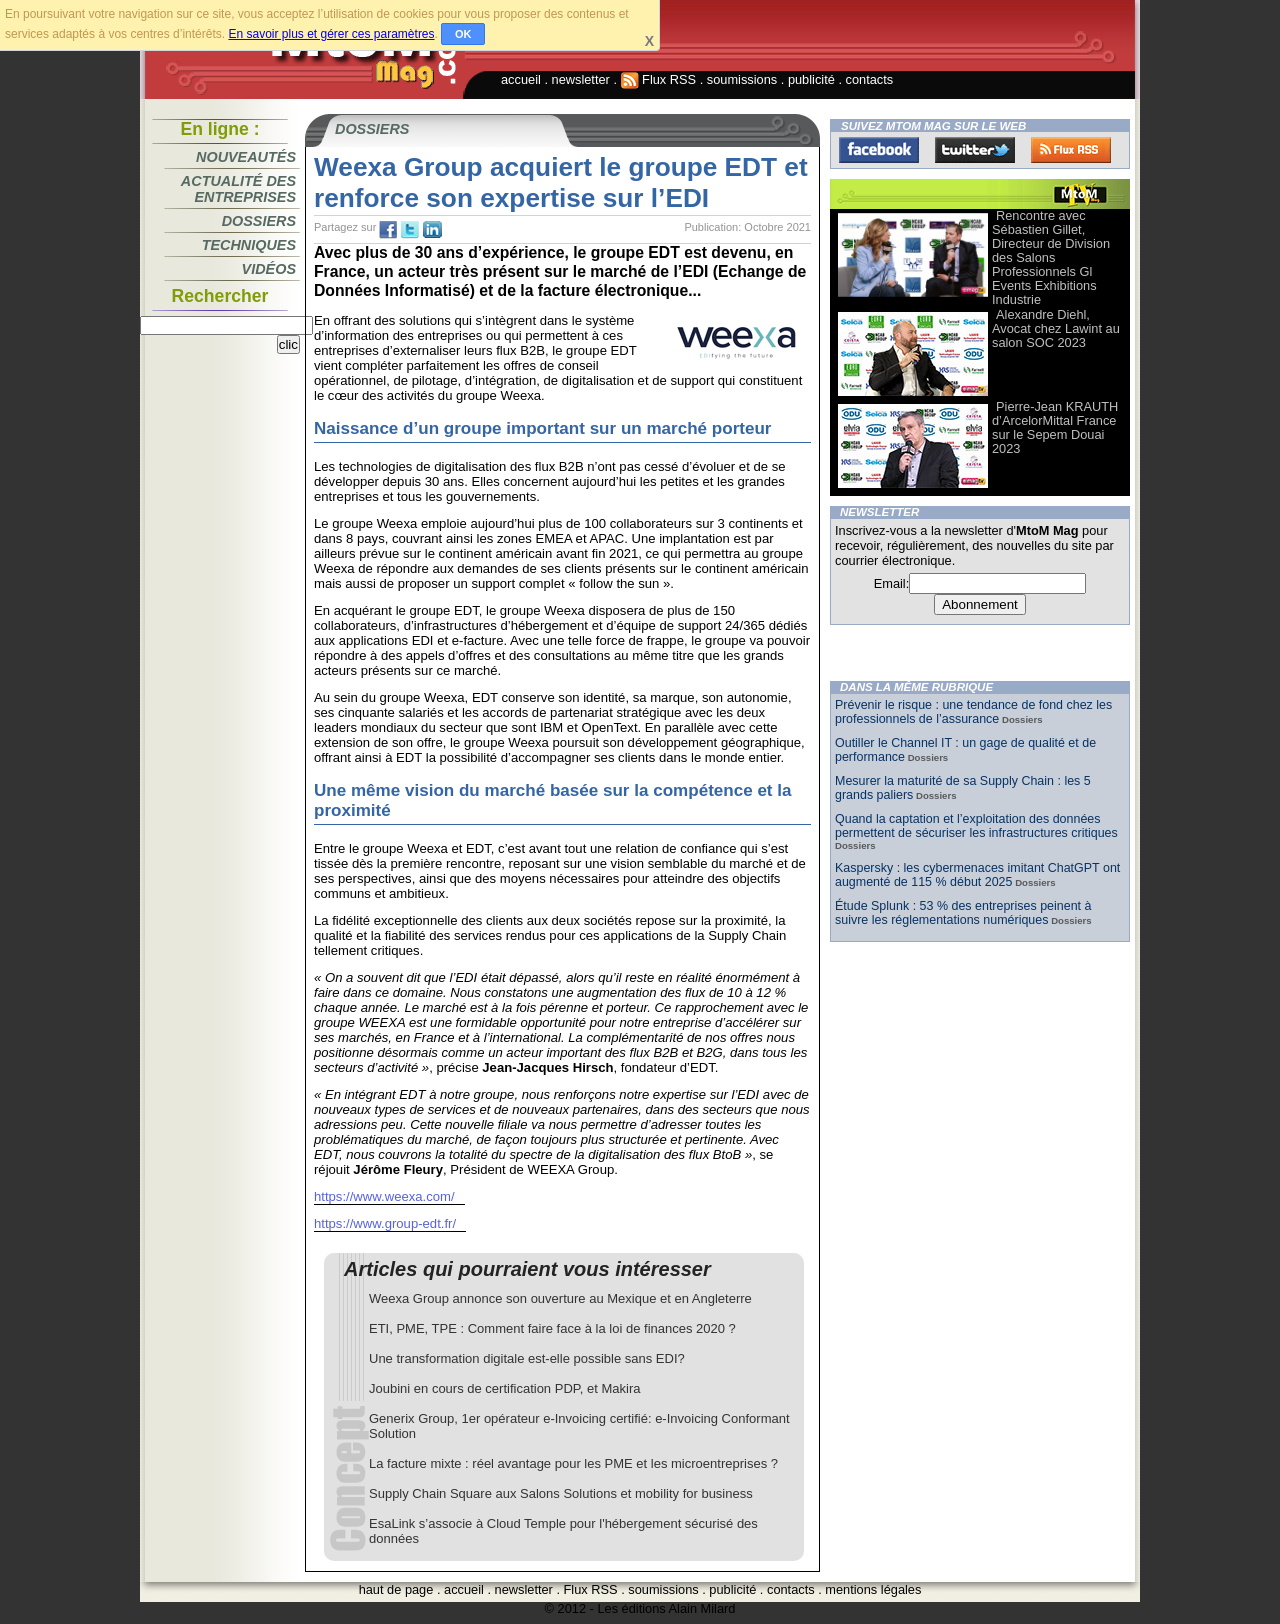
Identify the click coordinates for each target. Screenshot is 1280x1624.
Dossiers (259, 221)
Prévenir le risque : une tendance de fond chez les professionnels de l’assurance (973, 712)
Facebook (879, 150)
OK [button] (463, 34)
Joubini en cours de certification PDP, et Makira (504, 1388)
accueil (521, 79)
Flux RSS (659, 79)
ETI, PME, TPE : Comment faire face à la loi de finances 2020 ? (552, 1328)
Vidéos (269, 269)
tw (410, 230)
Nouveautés (246, 157)
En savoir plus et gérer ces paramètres (331, 34)
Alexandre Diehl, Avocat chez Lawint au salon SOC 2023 (1056, 328)
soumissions (742, 79)
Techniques (249, 245)
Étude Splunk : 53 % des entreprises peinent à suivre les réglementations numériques (963, 913)
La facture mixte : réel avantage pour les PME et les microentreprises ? (573, 1463)
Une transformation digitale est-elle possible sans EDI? (527, 1358)
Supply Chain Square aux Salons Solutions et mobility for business (561, 1493)
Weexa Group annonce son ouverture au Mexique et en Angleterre (560, 1298)
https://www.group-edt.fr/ (385, 1223)
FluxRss (1071, 150)
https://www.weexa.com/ (384, 1196)
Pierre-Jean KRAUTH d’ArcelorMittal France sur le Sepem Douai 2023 (1055, 427)
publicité (811, 79)
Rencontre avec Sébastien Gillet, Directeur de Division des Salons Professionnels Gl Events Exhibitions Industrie (1051, 257)
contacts (870, 79)
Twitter (975, 150)
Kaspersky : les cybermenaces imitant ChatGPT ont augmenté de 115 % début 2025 (977, 875)
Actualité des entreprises (238, 189)
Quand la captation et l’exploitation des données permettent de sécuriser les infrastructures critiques (976, 826)
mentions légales (873, 1589)
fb (388, 230)
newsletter (581, 79)
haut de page (396, 1589)
